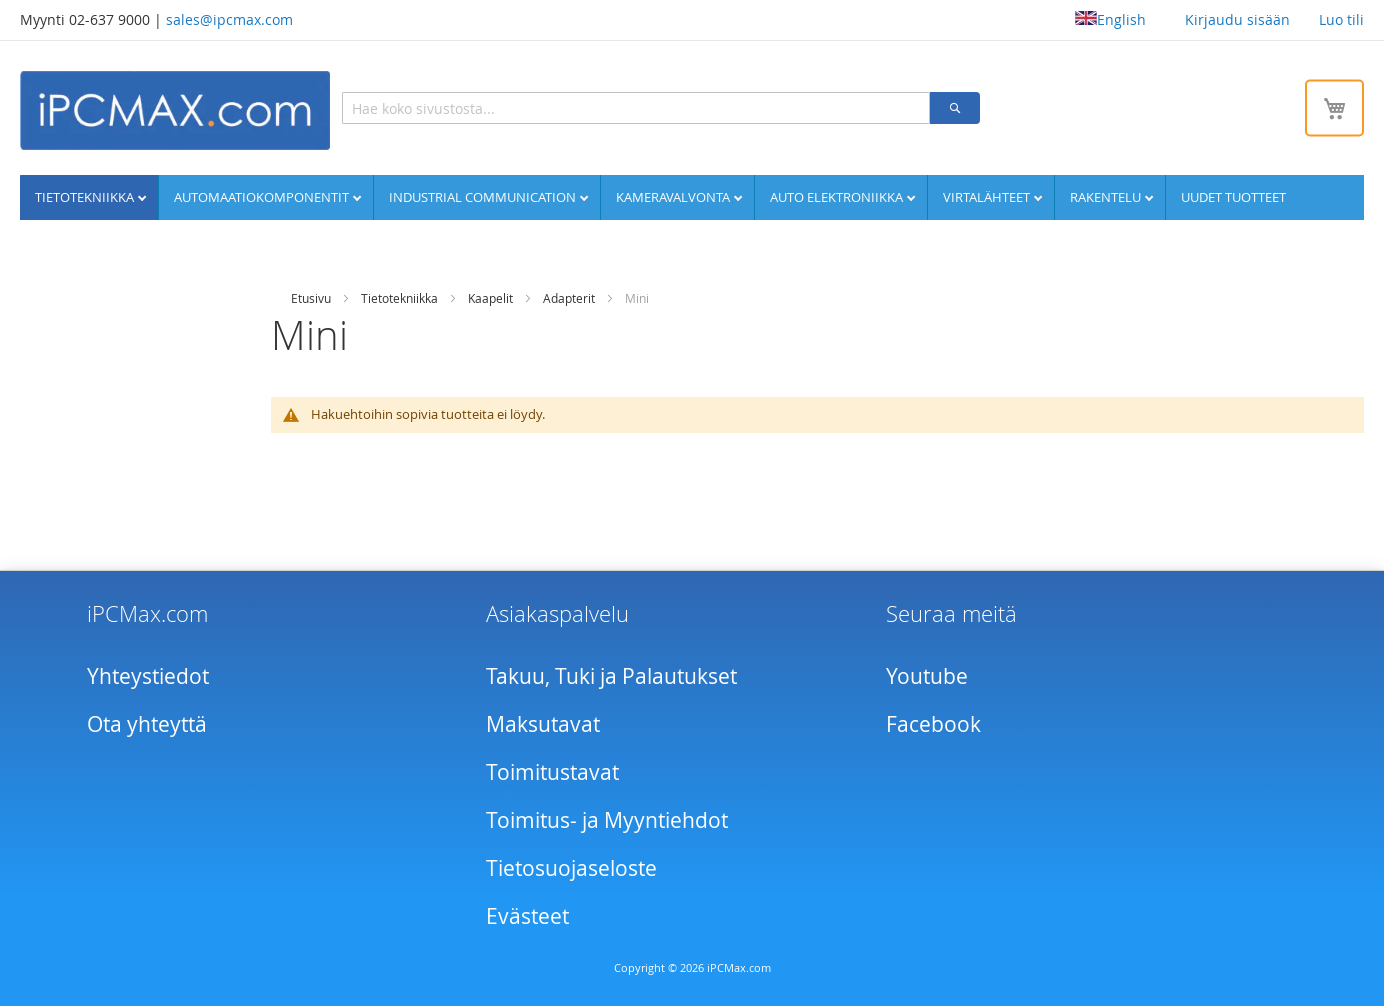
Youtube (927, 676)
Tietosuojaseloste (571, 868)
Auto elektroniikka (838, 197)
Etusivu (311, 298)
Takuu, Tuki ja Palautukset (611, 676)
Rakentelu (1107, 197)
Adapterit (569, 298)
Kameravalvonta (674, 197)
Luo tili (1341, 19)
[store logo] (175, 110)
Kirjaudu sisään (1237, 19)
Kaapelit (490, 298)
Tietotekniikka (86, 197)
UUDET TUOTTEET (1233, 197)
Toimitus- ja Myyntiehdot (607, 820)
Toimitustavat (552, 772)
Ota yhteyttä (147, 724)
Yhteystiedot (148, 676)
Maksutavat (543, 724)
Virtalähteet (988, 197)
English (1110, 19)
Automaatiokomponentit (263, 197)
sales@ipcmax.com (229, 19)
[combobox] (636, 108)
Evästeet (527, 916)
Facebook (933, 724)
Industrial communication (484, 197)
